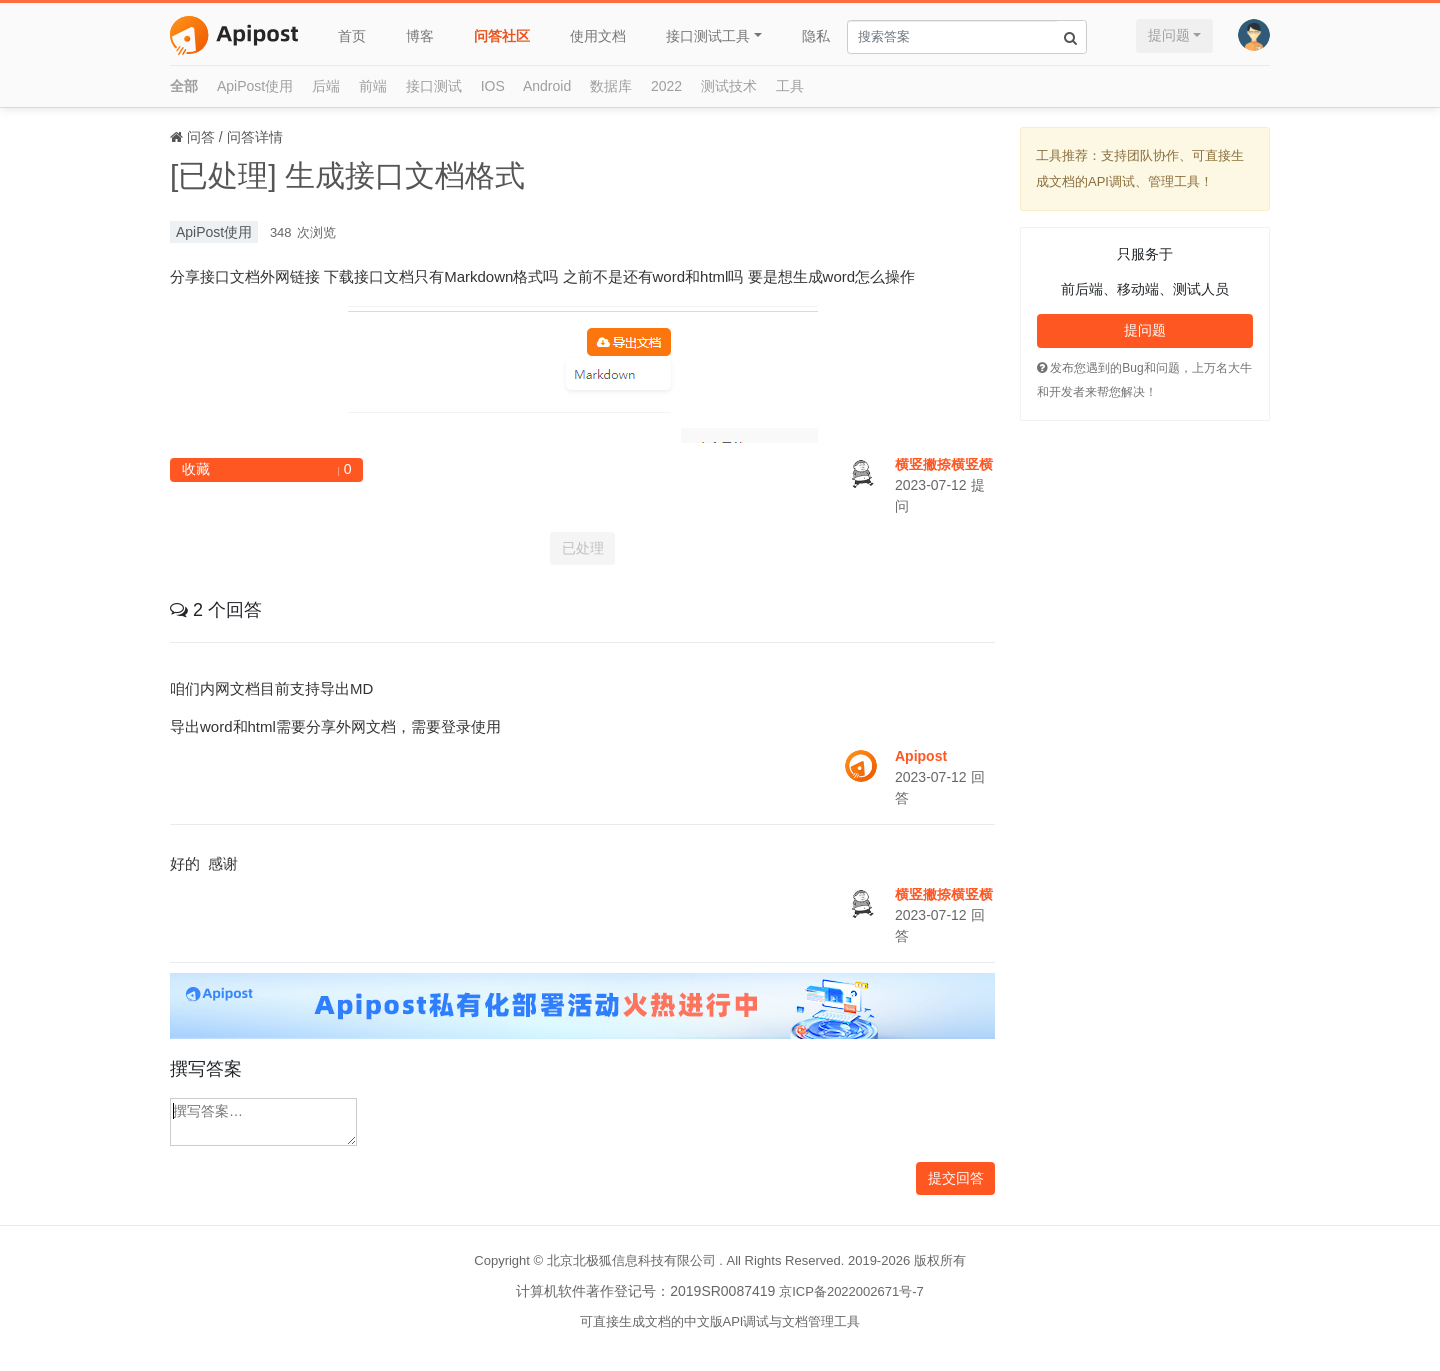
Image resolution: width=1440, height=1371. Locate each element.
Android (547, 86)
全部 (184, 86)
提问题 (1169, 35)
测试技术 (729, 86)
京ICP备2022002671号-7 (851, 1291)
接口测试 (434, 86)
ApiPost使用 (255, 86)
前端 (373, 86)
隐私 (816, 36)
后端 (326, 86)
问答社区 (502, 36)
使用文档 (598, 36)
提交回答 (956, 1178)
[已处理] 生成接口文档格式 (347, 175)
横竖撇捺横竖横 (944, 464)
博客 (420, 36)
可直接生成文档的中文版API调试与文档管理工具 (720, 1321)
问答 (201, 137)
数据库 (611, 86)
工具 (790, 86)
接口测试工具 (708, 36)
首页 (352, 36)
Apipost (921, 756)
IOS (493, 86)
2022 (666, 86)
